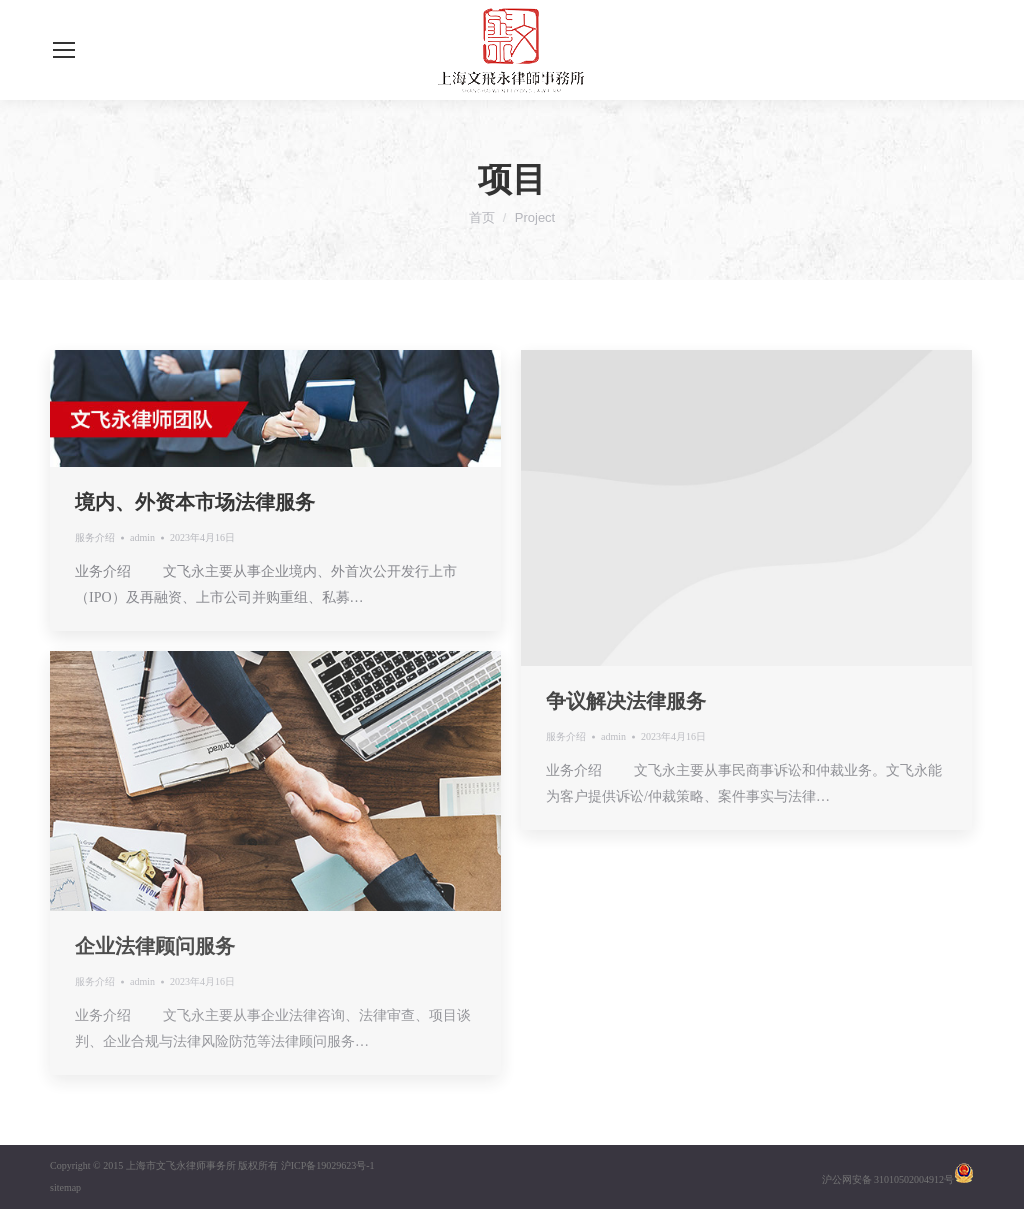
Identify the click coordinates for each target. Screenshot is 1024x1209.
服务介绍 (95, 537)
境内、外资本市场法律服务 (195, 502)
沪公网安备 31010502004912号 (888, 1179)
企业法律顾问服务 (155, 946)
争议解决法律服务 (626, 701)
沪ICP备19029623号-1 (328, 1165)
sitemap (65, 1187)
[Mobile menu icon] (64, 50)
